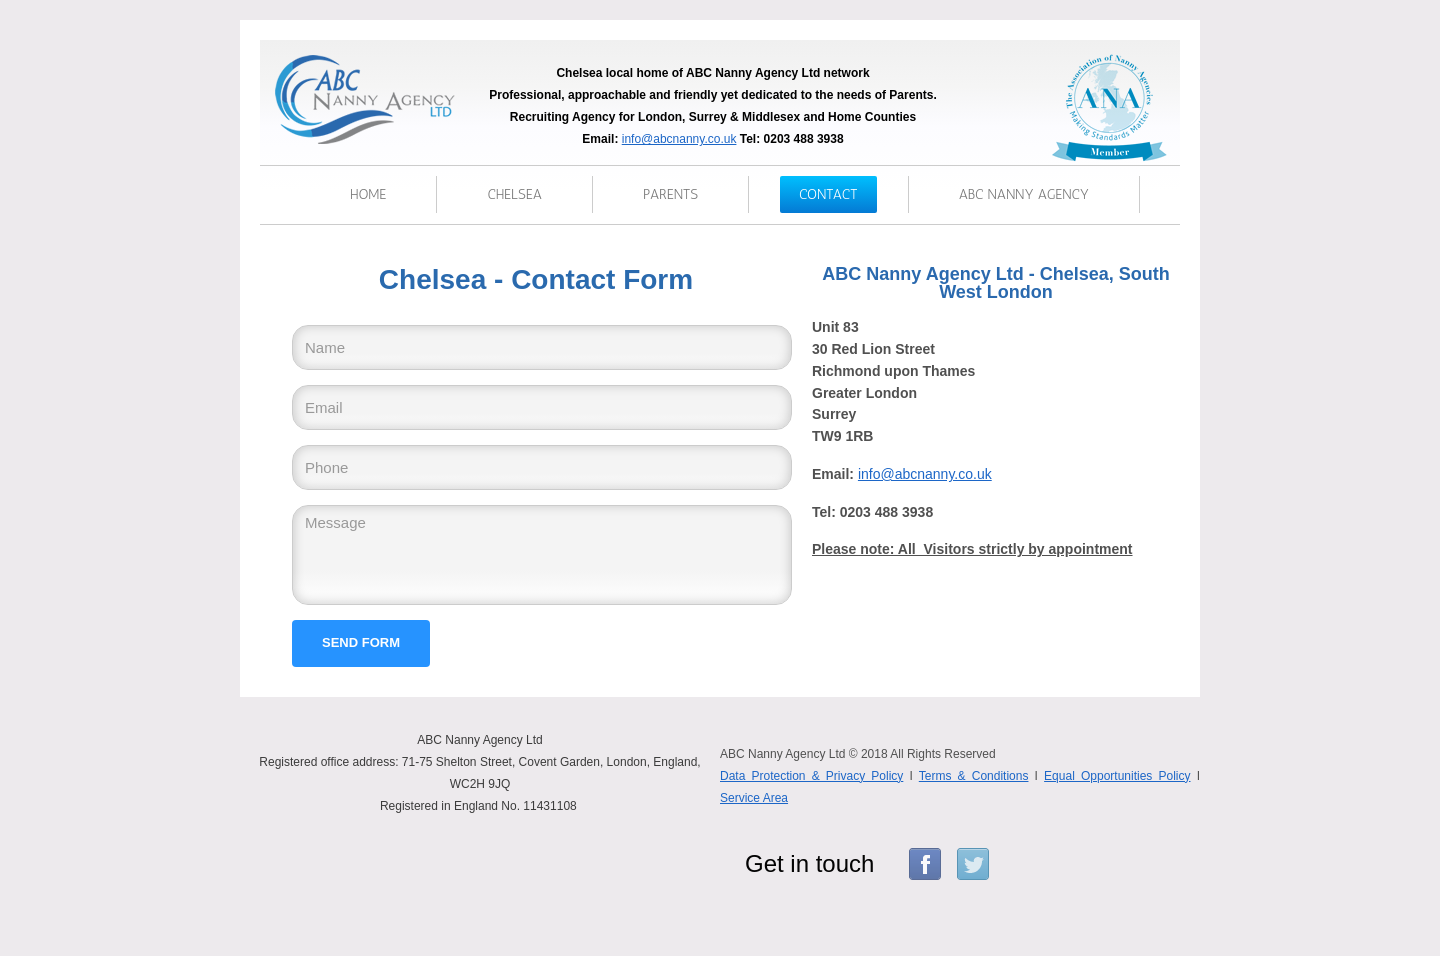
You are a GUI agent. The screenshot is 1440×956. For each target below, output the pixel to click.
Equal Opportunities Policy (1117, 776)
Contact (828, 194)
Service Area (754, 798)
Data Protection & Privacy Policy (811, 776)
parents (670, 194)
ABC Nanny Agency (1024, 194)
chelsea (514, 194)
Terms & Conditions (974, 776)
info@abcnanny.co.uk (679, 139)
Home (368, 194)
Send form (361, 642)
